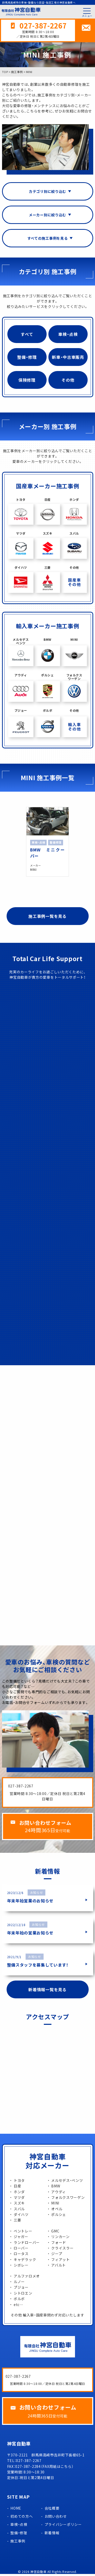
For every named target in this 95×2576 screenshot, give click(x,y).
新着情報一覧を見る (47, 1990)
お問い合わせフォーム (47, 1823)
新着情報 (52, 2534)
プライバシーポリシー (63, 2526)
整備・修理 (27, 358)
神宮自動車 (38, 2573)
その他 (68, 381)
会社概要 (52, 2510)
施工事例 (17, 2542)
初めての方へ (21, 2518)
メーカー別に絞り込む (47, 215)
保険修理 (26, 381)
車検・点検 (68, 335)
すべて (27, 335)
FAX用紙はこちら (57, 2468)
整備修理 (56, 843)
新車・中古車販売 (68, 358)
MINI (33, 870)
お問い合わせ (56, 2518)
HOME (15, 2510)
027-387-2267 (43, 26)
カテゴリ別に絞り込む (47, 192)
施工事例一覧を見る (47, 917)
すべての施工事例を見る (47, 239)
